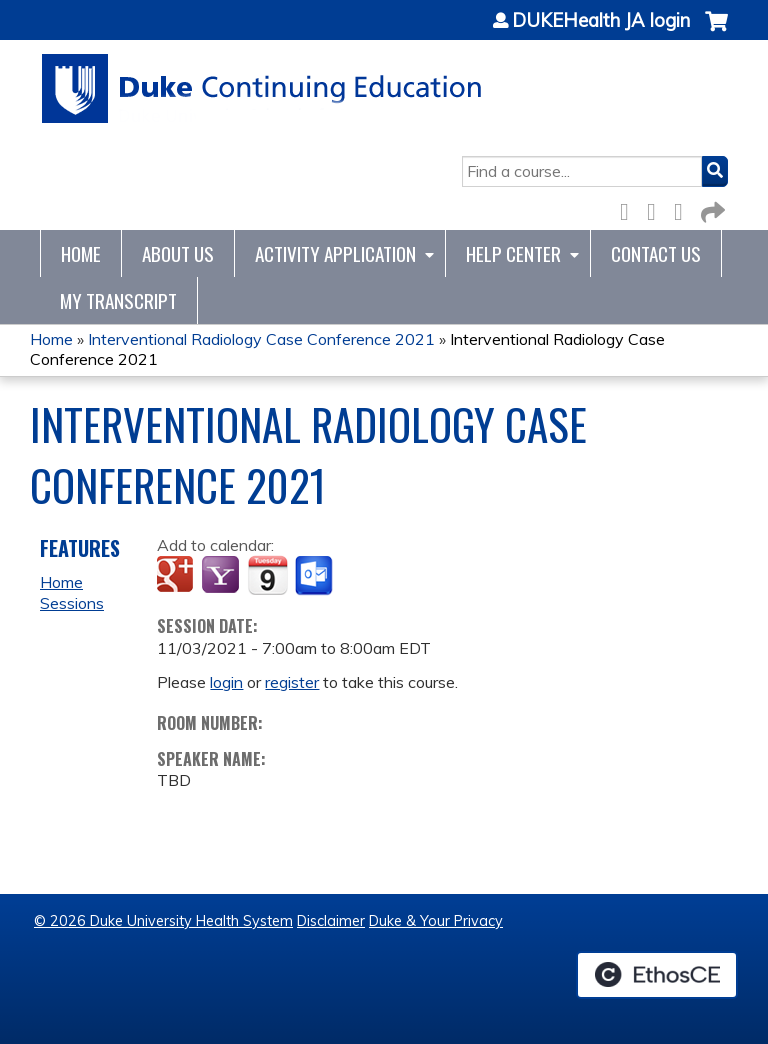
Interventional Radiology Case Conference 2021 (261, 339)
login (226, 682)
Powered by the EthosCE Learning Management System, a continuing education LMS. (657, 975)
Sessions (72, 603)
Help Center (513, 253)
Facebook (630, 208)
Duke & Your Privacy (436, 921)
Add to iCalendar (267, 575)
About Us (178, 253)
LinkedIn (684, 208)
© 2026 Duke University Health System (163, 921)
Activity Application (335, 253)
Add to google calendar (177, 576)
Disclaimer (331, 921)
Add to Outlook (315, 576)
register (292, 682)
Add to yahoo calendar (222, 576)
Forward (711, 208)
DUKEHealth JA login (601, 21)
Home (81, 253)
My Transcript (118, 300)
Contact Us (656, 253)
